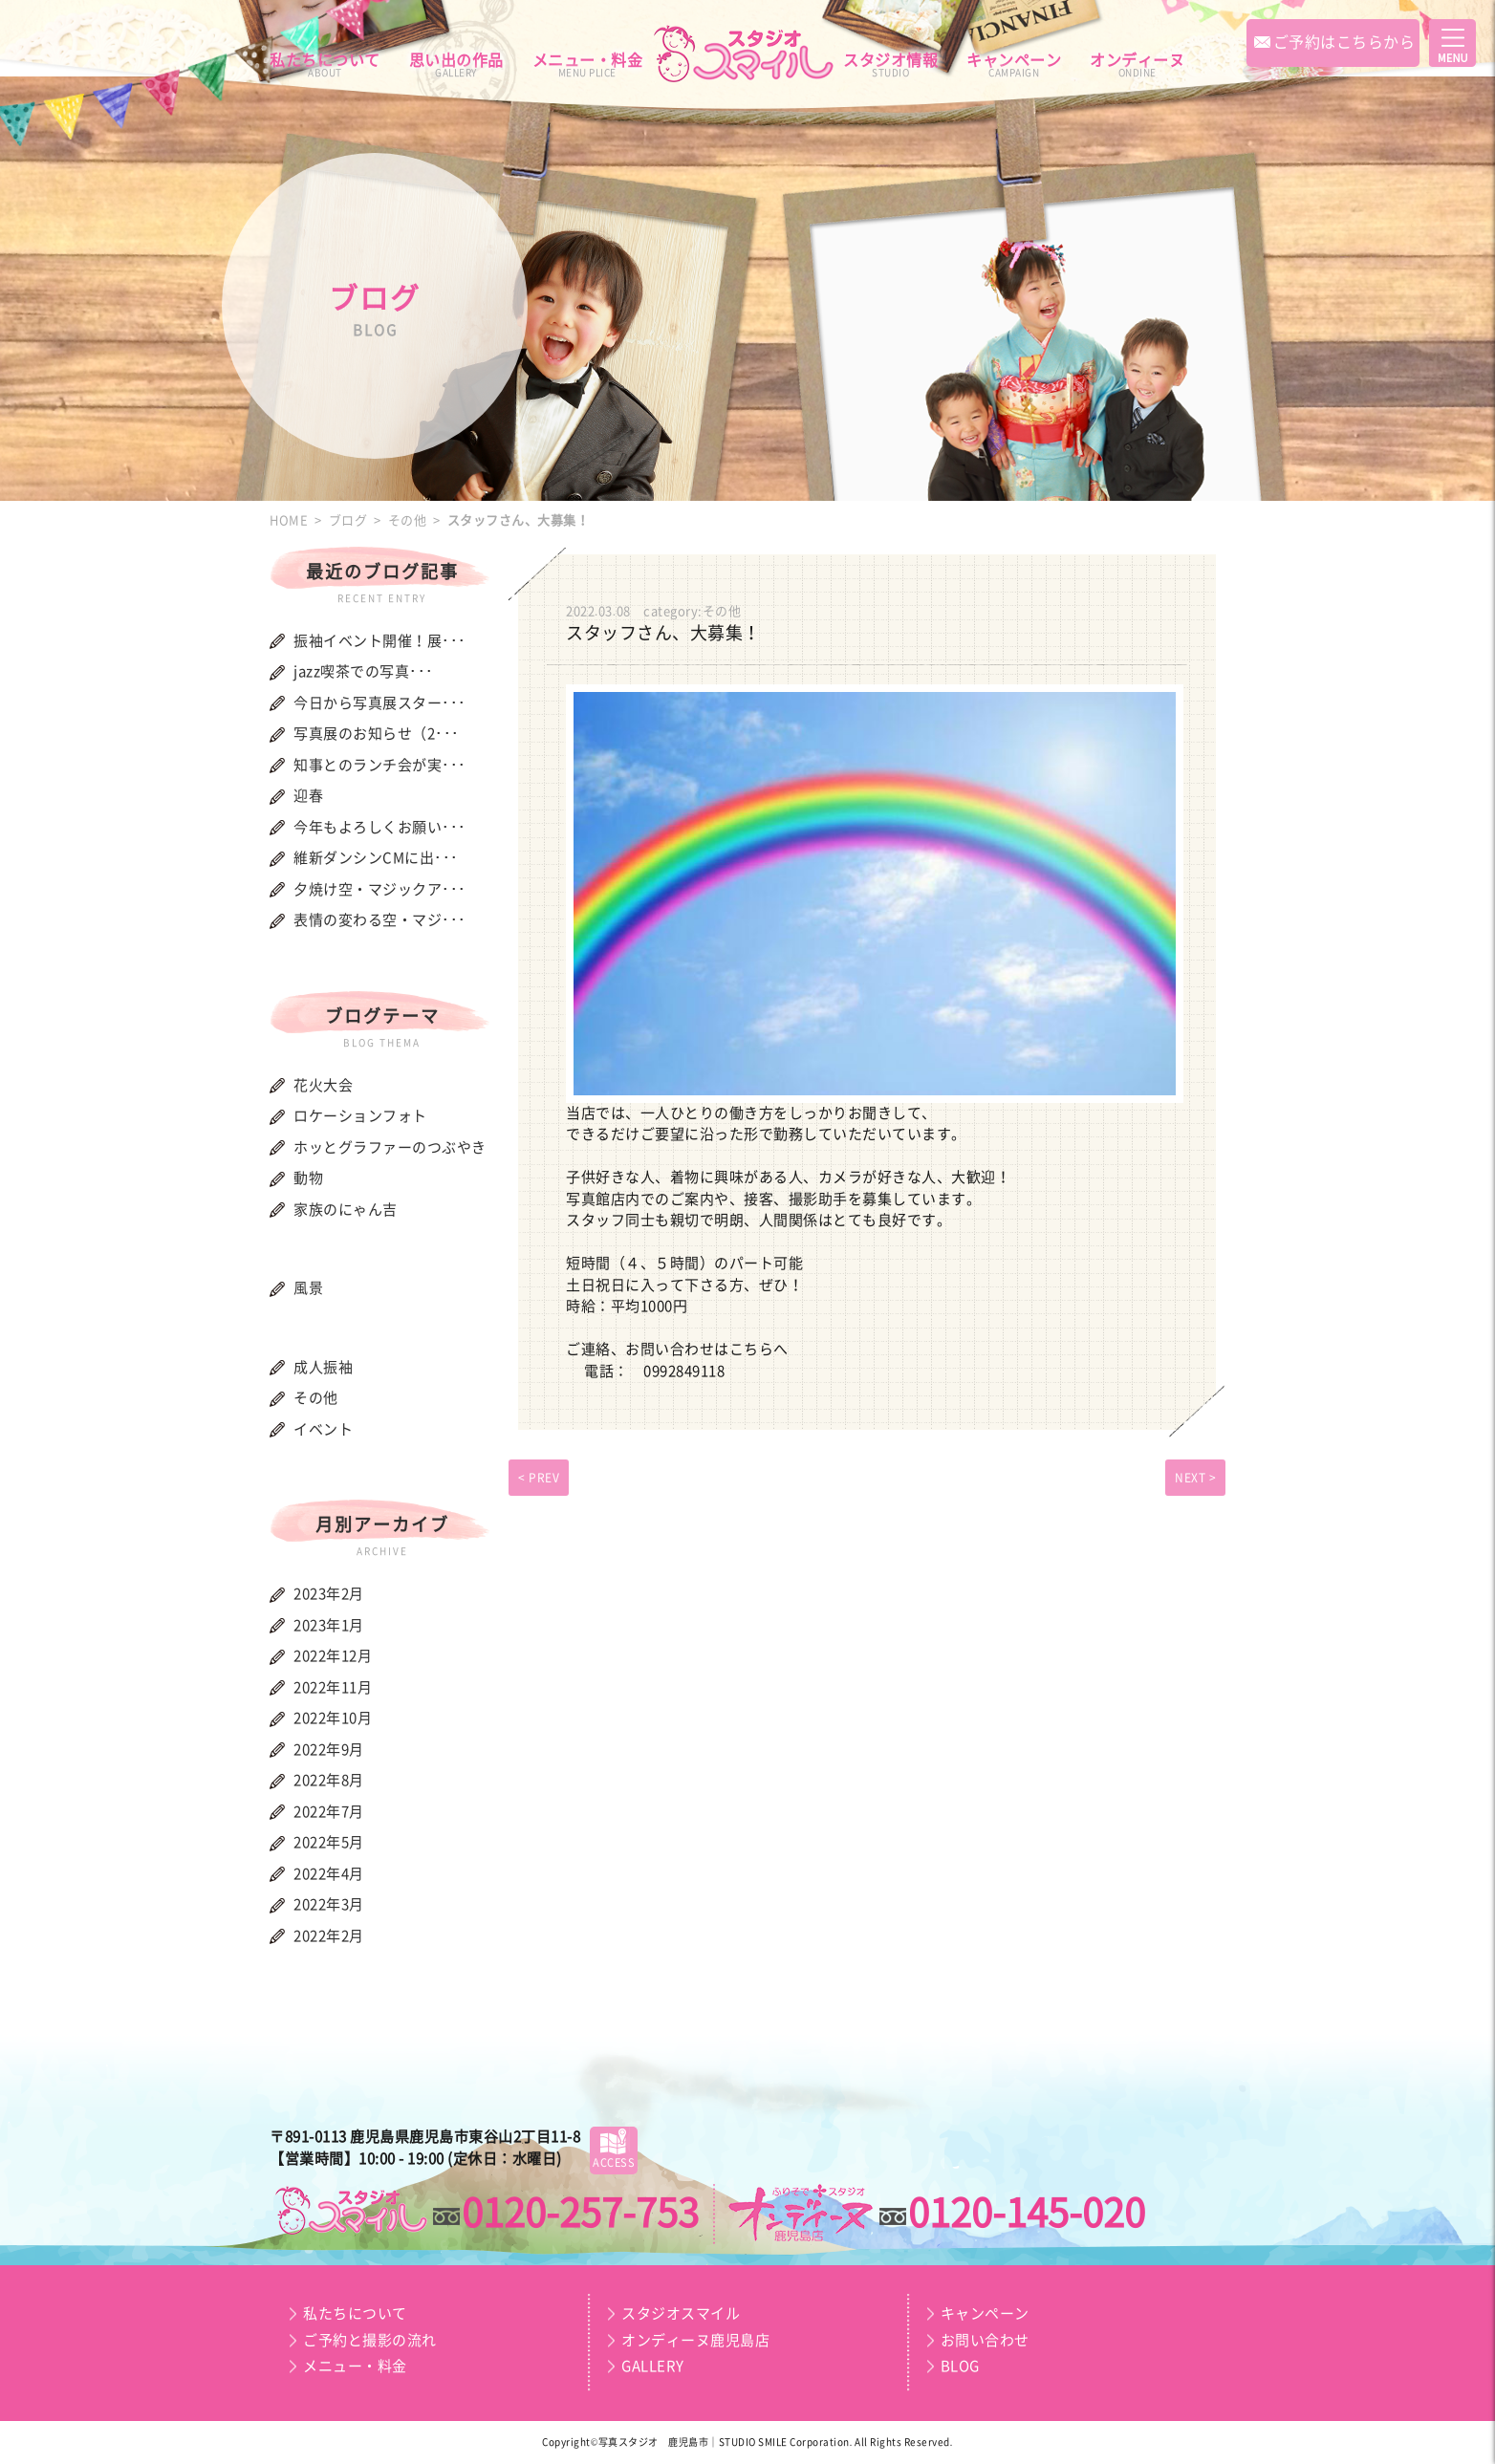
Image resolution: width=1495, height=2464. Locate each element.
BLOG (960, 2366)
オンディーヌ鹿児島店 (695, 2340)
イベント (323, 1429)
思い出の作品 (456, 65)
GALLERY (652, 2366)
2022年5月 (328, 1842)
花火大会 (323, 1085)
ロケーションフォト (360, 1116)
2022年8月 (328, 1780)
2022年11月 (332, 1687)
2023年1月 (328, 1625)
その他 (315, 1398)
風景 (308, 1288)
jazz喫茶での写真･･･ (363, 671)
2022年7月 (328, 1812)
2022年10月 (332, 1718)
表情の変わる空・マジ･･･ (379, 920)
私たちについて (325, 65)
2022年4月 (328, 1874)
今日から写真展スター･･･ (379, 703)
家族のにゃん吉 (345, 1209)
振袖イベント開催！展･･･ (379, 641)
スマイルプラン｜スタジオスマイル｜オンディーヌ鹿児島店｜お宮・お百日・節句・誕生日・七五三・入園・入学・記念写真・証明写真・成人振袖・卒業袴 (747, 53)
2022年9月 (328, 1749)
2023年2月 (328, 1594)
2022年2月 (328, 1936)
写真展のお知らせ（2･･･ (376, 733)
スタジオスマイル (680, 2313)
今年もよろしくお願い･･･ (379, 827)
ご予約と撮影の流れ (370, 2340)
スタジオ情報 (890, 65)
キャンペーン (1013, 65)
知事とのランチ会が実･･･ (379, 765)
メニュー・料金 (587, 65)
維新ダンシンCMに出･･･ (376, 858)
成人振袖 (323, 1367)
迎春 (308, 796)
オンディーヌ (1137, 65)
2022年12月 (332, 1656)
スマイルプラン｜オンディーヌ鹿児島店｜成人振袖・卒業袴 (802, 2215)
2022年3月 (328, 1904)
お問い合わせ (985, 2340)
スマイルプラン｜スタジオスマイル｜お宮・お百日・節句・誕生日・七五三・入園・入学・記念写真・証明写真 (350, 2211)
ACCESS (614, 2147)
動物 (308, 1178)
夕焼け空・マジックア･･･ (379, 889)
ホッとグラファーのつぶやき (390, 1147)
